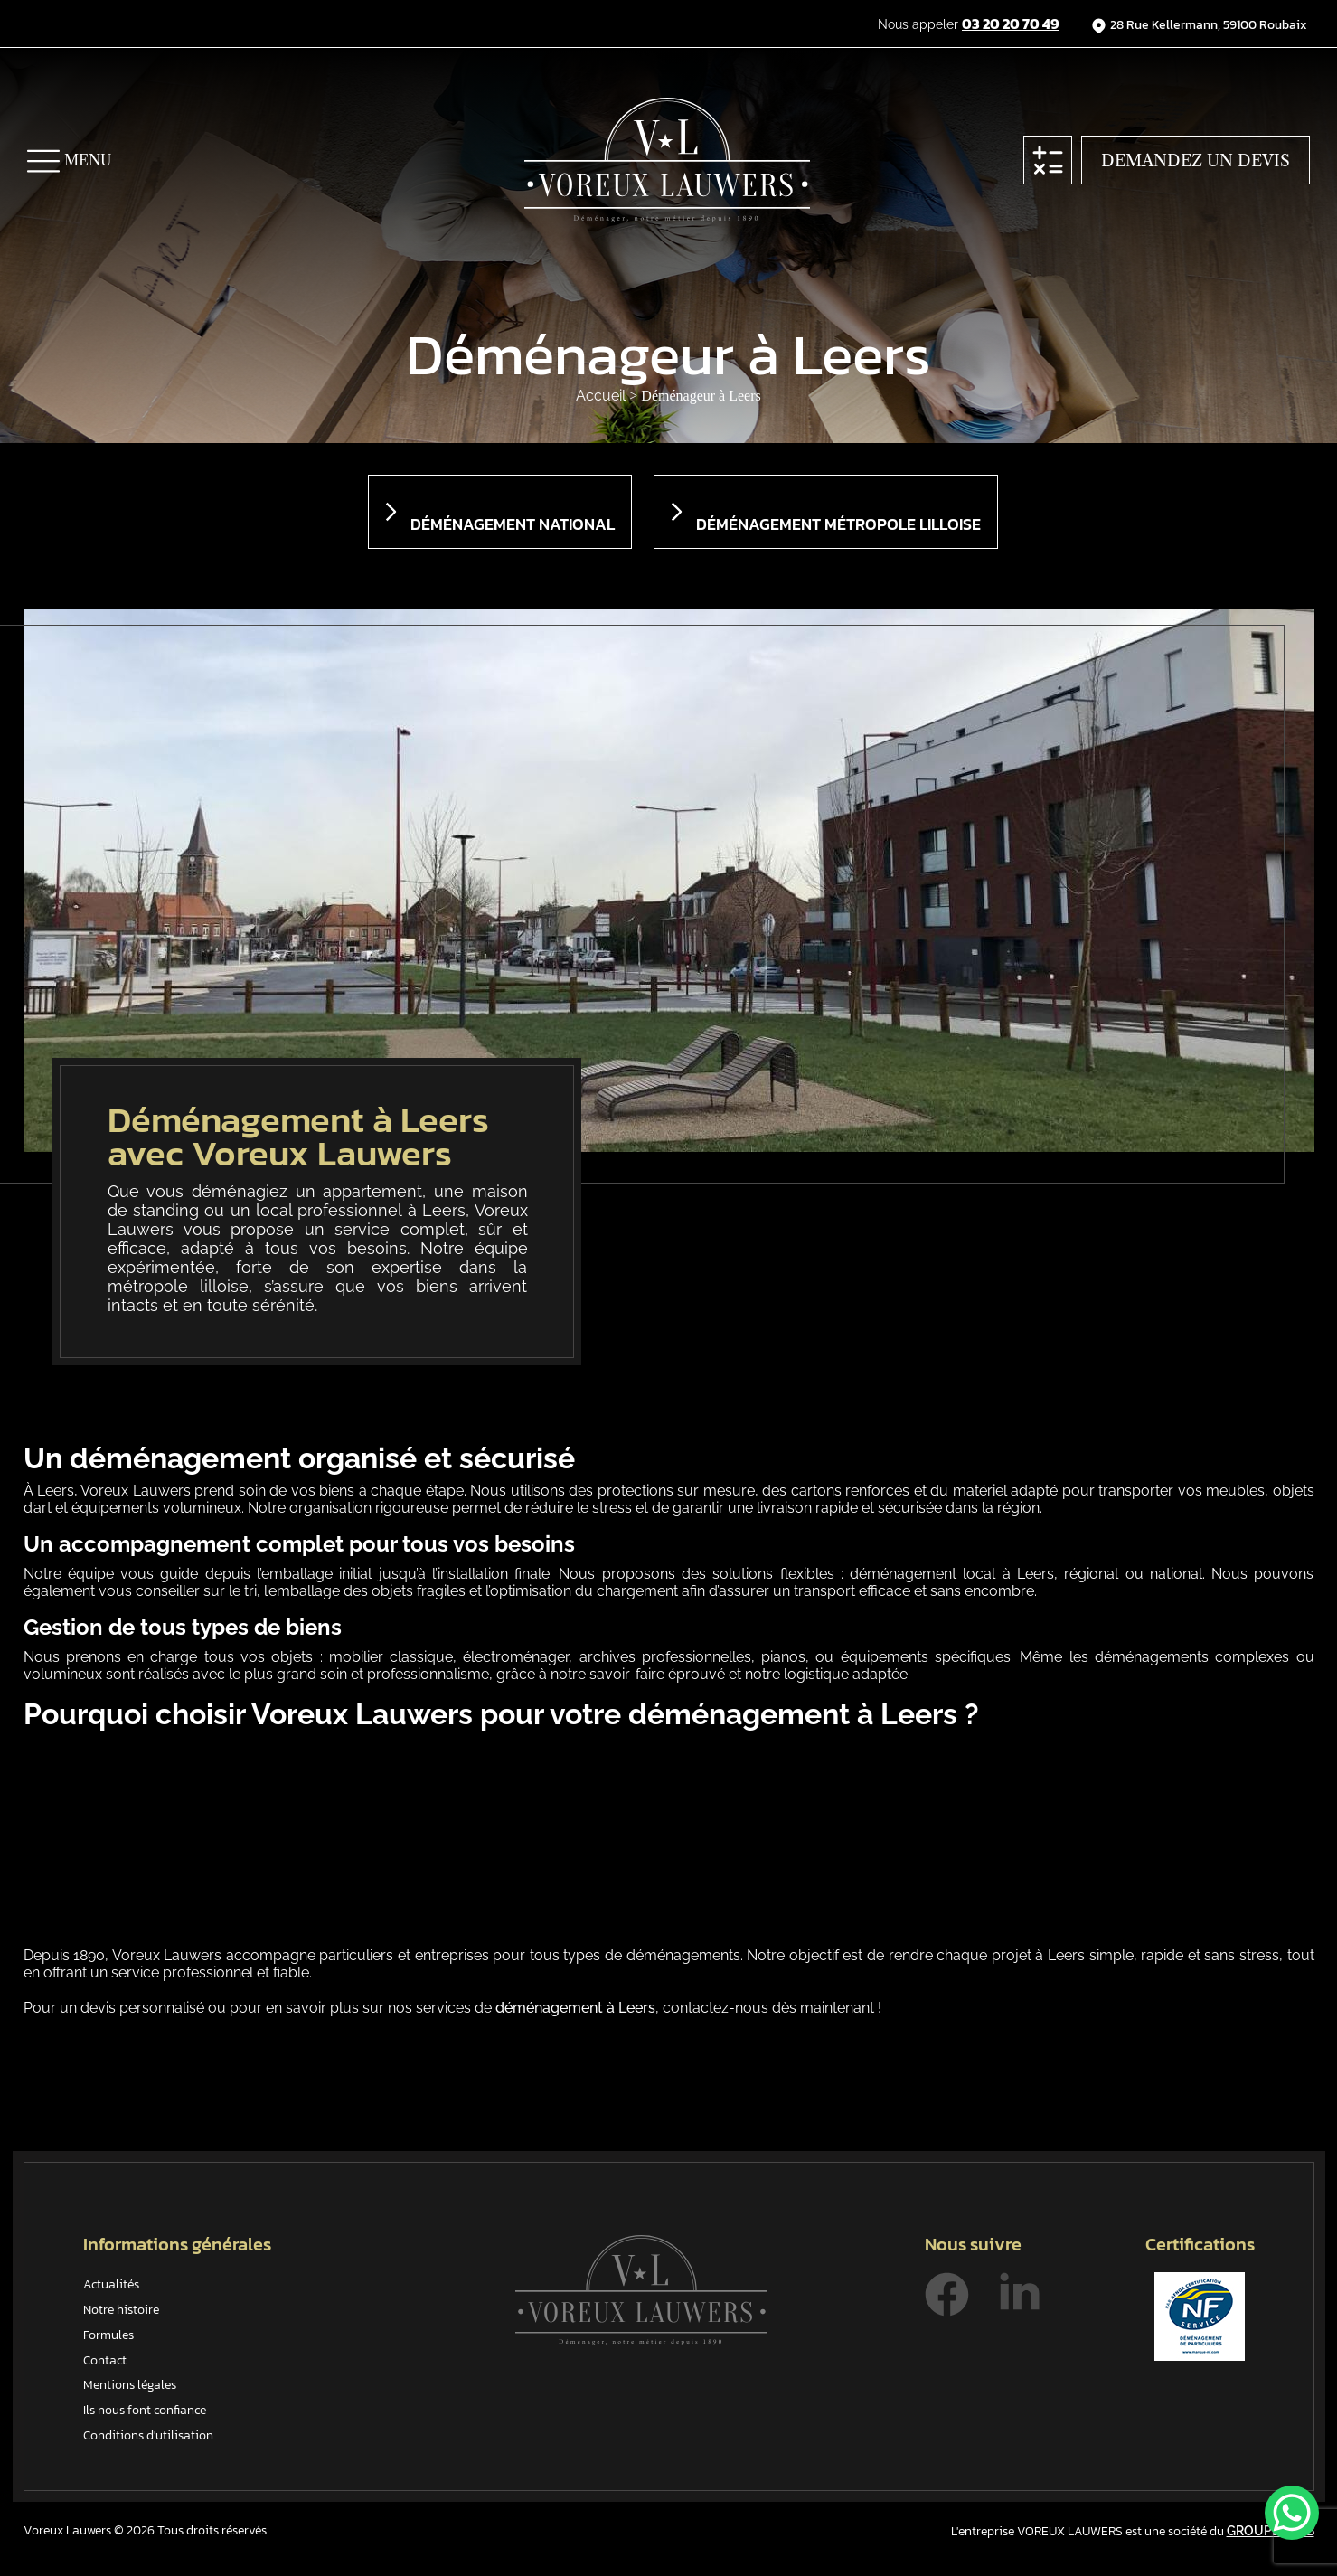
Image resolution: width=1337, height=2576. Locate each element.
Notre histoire (121, 2309)
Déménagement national (512, 524)
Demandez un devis (1195, 161)
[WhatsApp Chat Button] (1292, 2513)
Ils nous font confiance (144, 2410)
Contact (105, 2360)
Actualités (111, 2284)
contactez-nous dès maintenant (768, 2007)
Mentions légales (129, 2384)
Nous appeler (968, 24)
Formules (108, 2335)
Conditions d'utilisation (148, 2435)
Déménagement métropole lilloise (838, 524)
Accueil (602, 395)
